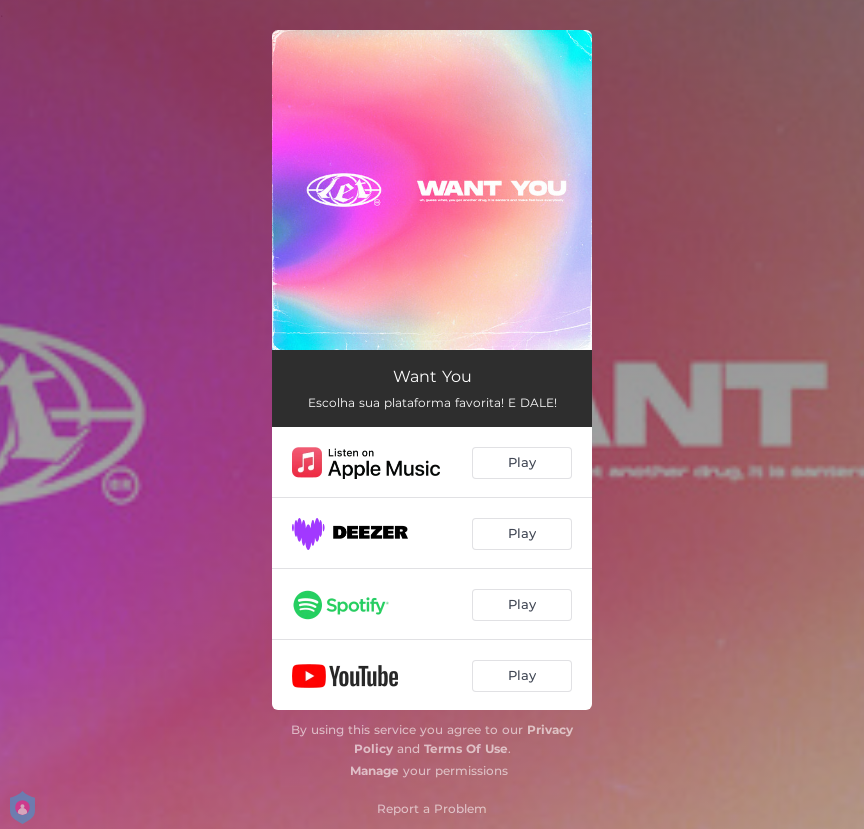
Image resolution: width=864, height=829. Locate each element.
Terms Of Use (466, 748)
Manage (374, 770)
